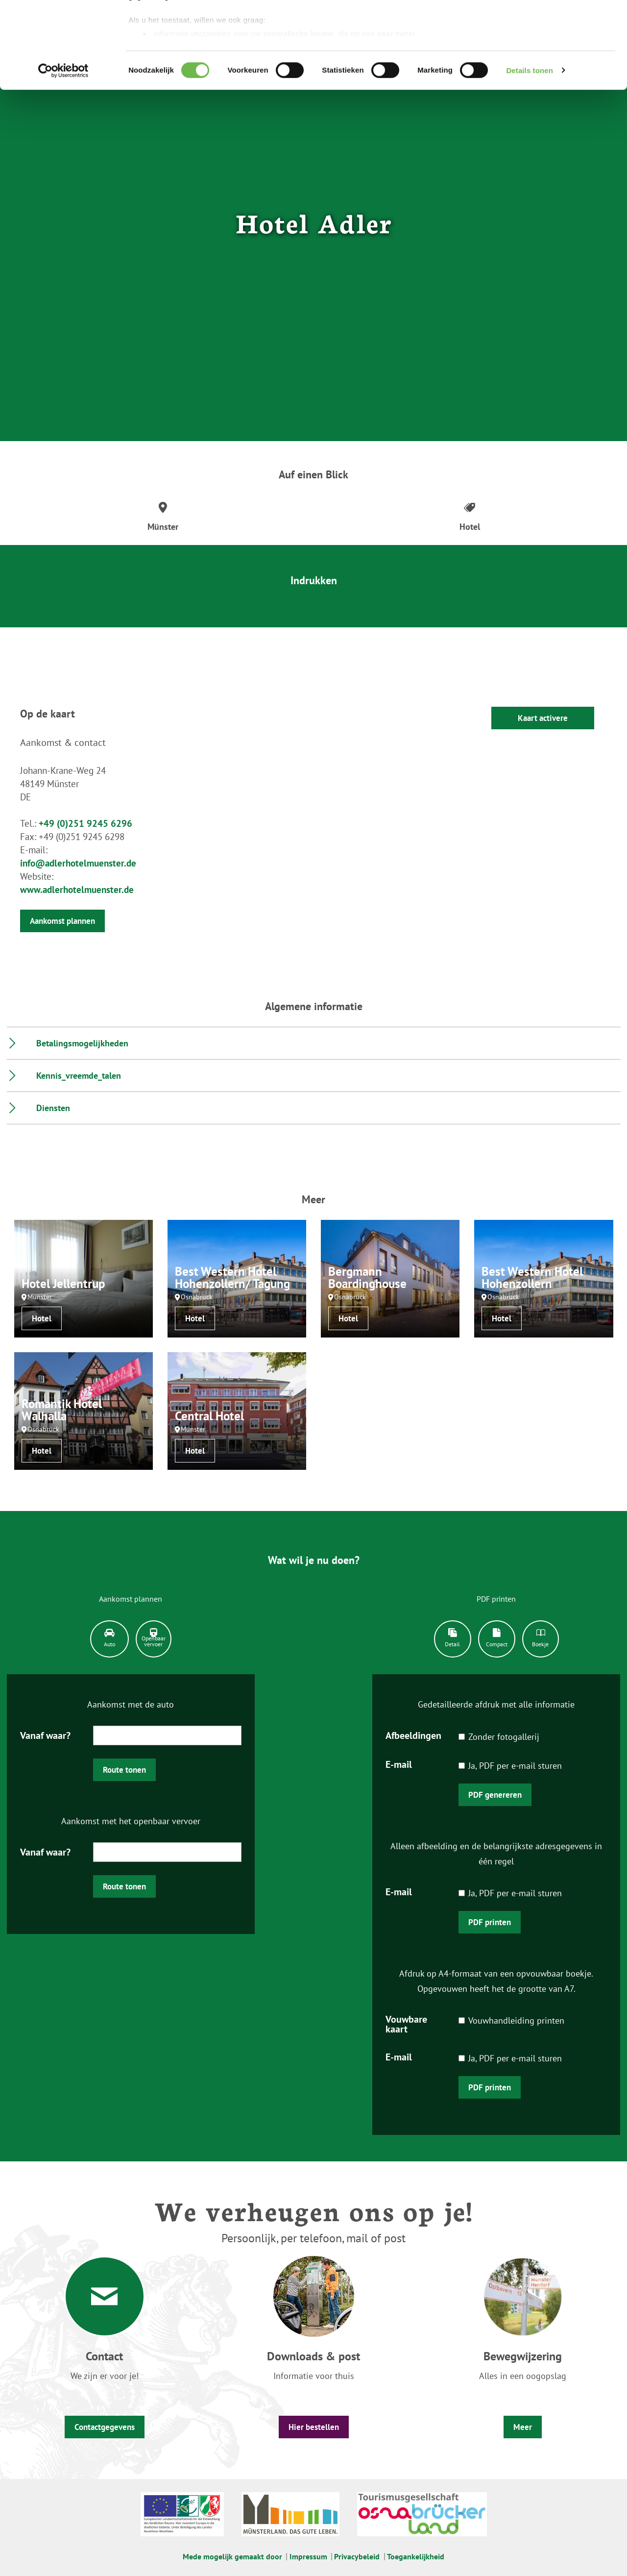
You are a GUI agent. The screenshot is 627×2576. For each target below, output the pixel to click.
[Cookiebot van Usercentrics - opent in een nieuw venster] (63, 156)
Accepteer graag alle (545, 26)
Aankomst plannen (62, 921)
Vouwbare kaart (406, 2023)
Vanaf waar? (45, 1734)
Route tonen (124, 1769)
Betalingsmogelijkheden (82, 1043)
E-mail (399, 1763)
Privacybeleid (357, 2556)
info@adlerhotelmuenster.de (78, 863)
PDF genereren (495, 1794)
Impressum (308, 2556)
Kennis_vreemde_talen (78, 1075)
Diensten (53, 1108)
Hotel (41, 1318)
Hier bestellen (314, 2427)
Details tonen (529, 156)
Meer (522, 2427)
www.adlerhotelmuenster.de (77, 889)
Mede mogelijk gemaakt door (232, 2556)
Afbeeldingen (413, 1734)
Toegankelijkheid (415, 2556)
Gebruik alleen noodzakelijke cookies (545, 64)
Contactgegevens (104, 2427)
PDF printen (489, 1922)
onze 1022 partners (187, 35)
